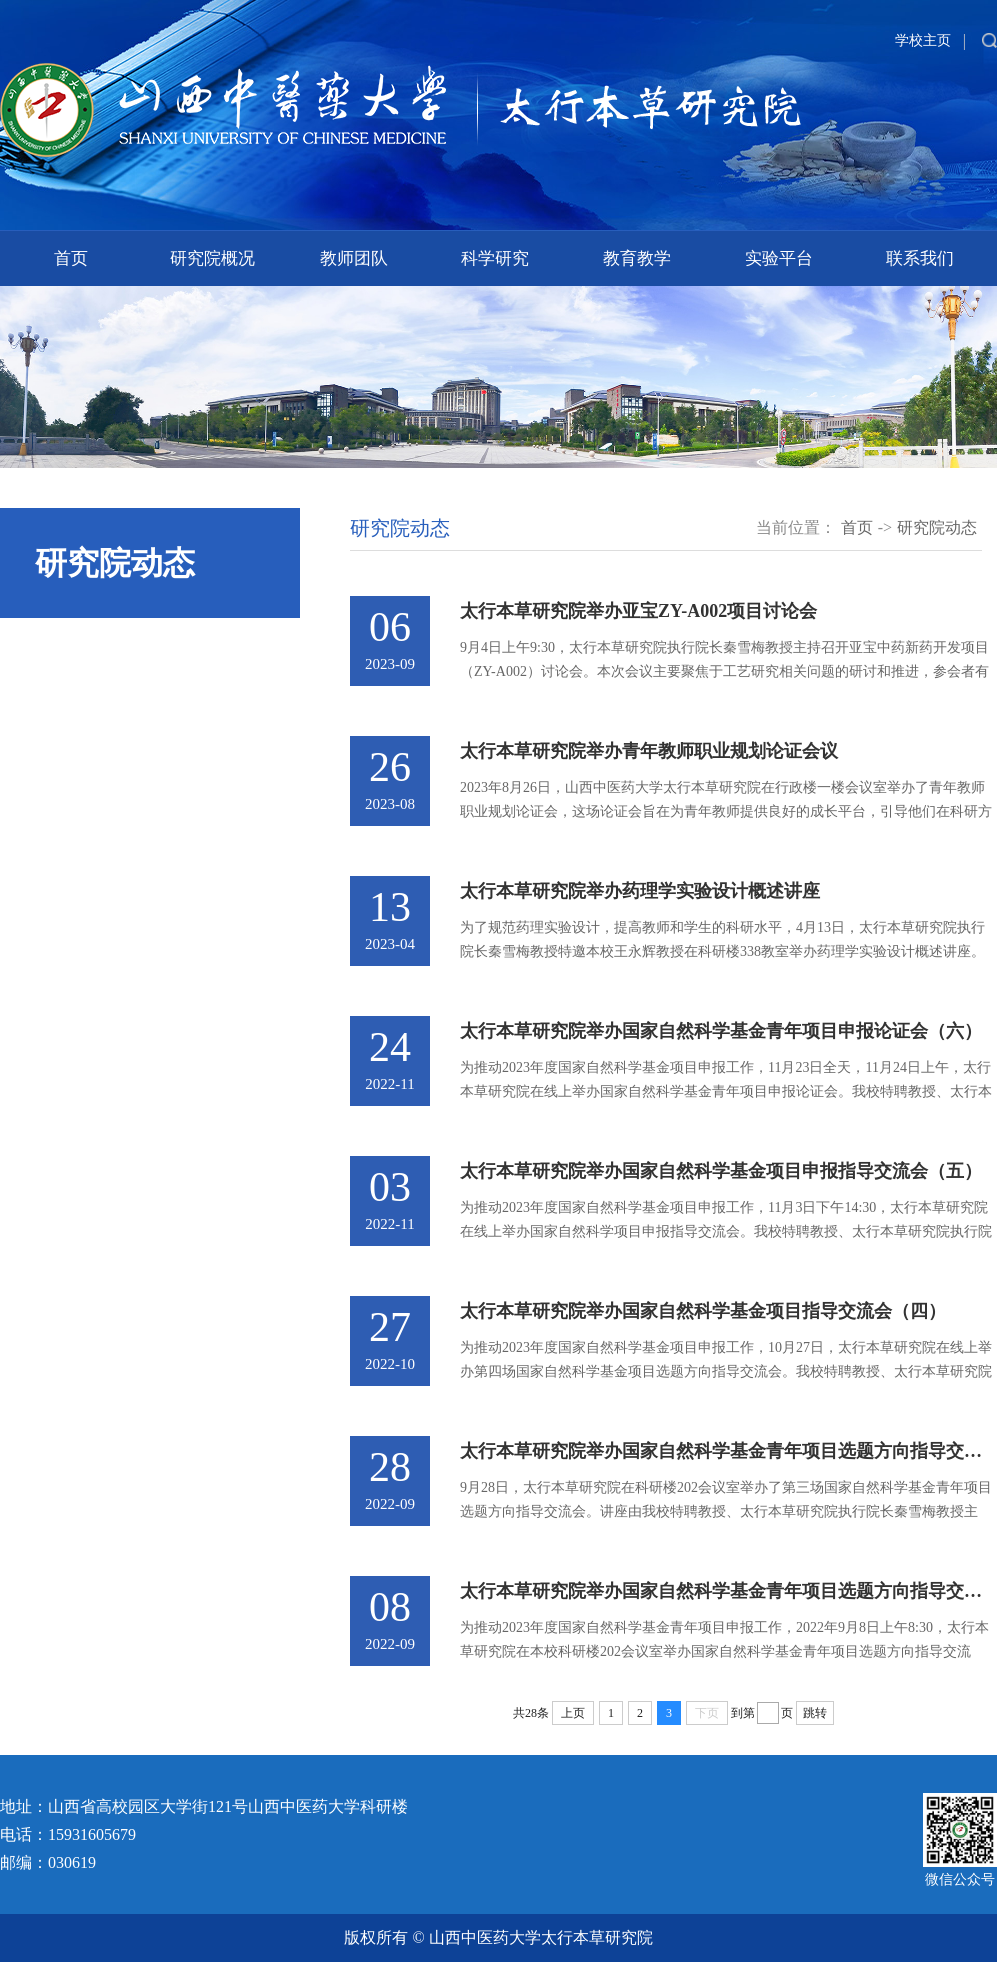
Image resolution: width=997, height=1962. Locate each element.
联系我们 (920, 258)
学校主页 (923, 40)
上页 (573, 1713)
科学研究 (495, 258)
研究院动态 (937, 527)
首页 (71, 258)
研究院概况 (212, 258)
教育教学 (637, 258)
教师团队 (354, 258)
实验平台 (779, 258)
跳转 (815, 1713)
